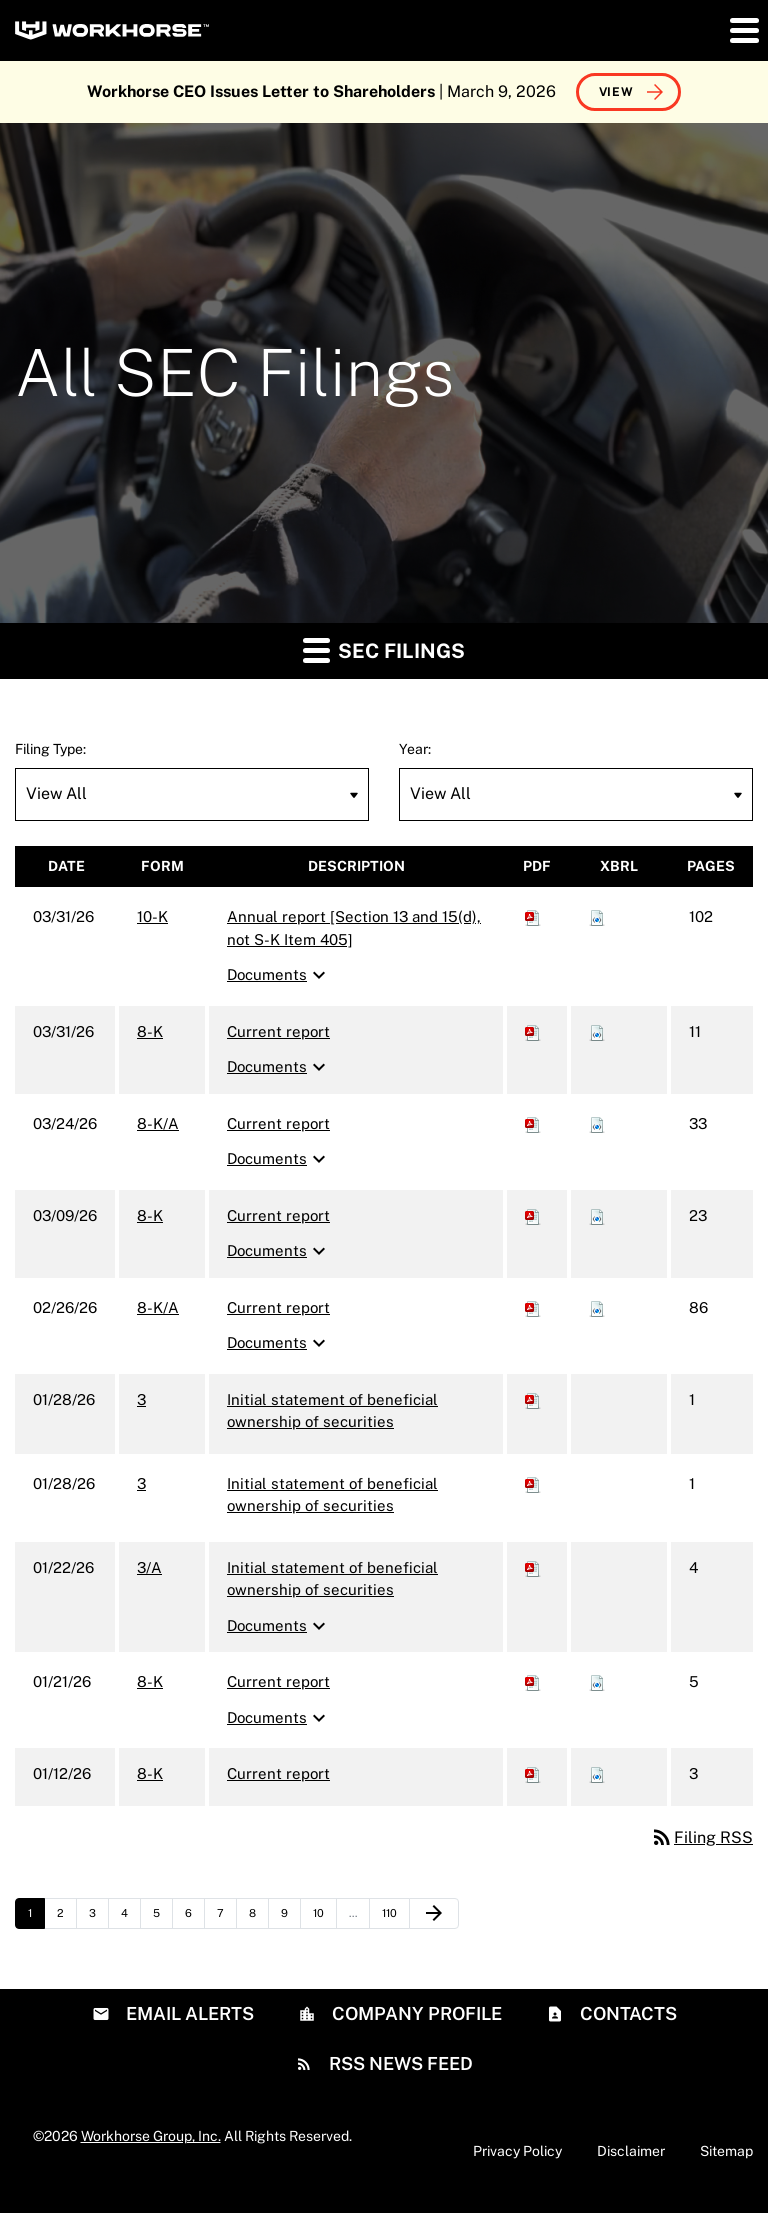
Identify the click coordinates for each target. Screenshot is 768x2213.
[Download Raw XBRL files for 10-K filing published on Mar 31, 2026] (597, 916)
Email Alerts (188, 2013)
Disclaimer (631, 2151)
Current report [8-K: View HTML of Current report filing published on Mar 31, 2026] (278, 1031)
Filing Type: (50, 749)
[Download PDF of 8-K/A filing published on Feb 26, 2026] (533, 1307)
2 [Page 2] (66, 1918)
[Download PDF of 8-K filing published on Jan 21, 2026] (533, 1681)
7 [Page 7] (226, 1918)
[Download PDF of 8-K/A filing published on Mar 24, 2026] (533, 1123)
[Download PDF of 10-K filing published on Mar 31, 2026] (533, 916)
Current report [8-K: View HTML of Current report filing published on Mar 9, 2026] (278, 1215)
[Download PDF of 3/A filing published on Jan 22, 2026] (533, 1567)
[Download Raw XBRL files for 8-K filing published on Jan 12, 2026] (597, 1773)
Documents (279, 975)
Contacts (626, 2013)
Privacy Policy (517, 2151)
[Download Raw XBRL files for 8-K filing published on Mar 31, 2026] (597, 1031)
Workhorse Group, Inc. (151, 2136)
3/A (149, 1567)
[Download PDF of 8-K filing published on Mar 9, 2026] (533, 1215)
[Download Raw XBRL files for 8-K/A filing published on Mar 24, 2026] (597, 1123)
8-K (150, 1031)
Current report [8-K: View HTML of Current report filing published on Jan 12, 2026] (278, 1773)
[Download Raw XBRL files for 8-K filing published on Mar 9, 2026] (597, 1215)
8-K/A (158, 1123)
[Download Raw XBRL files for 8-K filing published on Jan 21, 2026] (597, 1681)
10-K (152, 916)
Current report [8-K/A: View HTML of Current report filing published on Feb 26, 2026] (278, 1307)
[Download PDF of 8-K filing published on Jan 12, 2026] (533, 1773)
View (616, 92)
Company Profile (415, 2013)
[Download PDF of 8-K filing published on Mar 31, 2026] (533, 1031)
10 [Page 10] (324, 1918)
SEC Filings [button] (384, 649)
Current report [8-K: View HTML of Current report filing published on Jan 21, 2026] (278, 1681)
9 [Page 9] (290, 1918)
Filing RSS (701, 1837)
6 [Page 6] (194, 1918)
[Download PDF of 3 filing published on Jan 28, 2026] (533, 1399)
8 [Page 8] (258, 1918)
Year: (415, 749)
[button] (743, 30)
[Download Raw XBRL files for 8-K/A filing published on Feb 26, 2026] (597, 1307)
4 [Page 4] (130, 1918)
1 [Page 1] (36, 1918)
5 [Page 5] (162, 1918)
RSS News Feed (399, 2063)
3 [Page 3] (98, 1918)
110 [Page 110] (394, 1918)
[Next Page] (434, 1914)
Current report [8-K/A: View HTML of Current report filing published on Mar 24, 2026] (278, 1123)
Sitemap (726, 2151)
